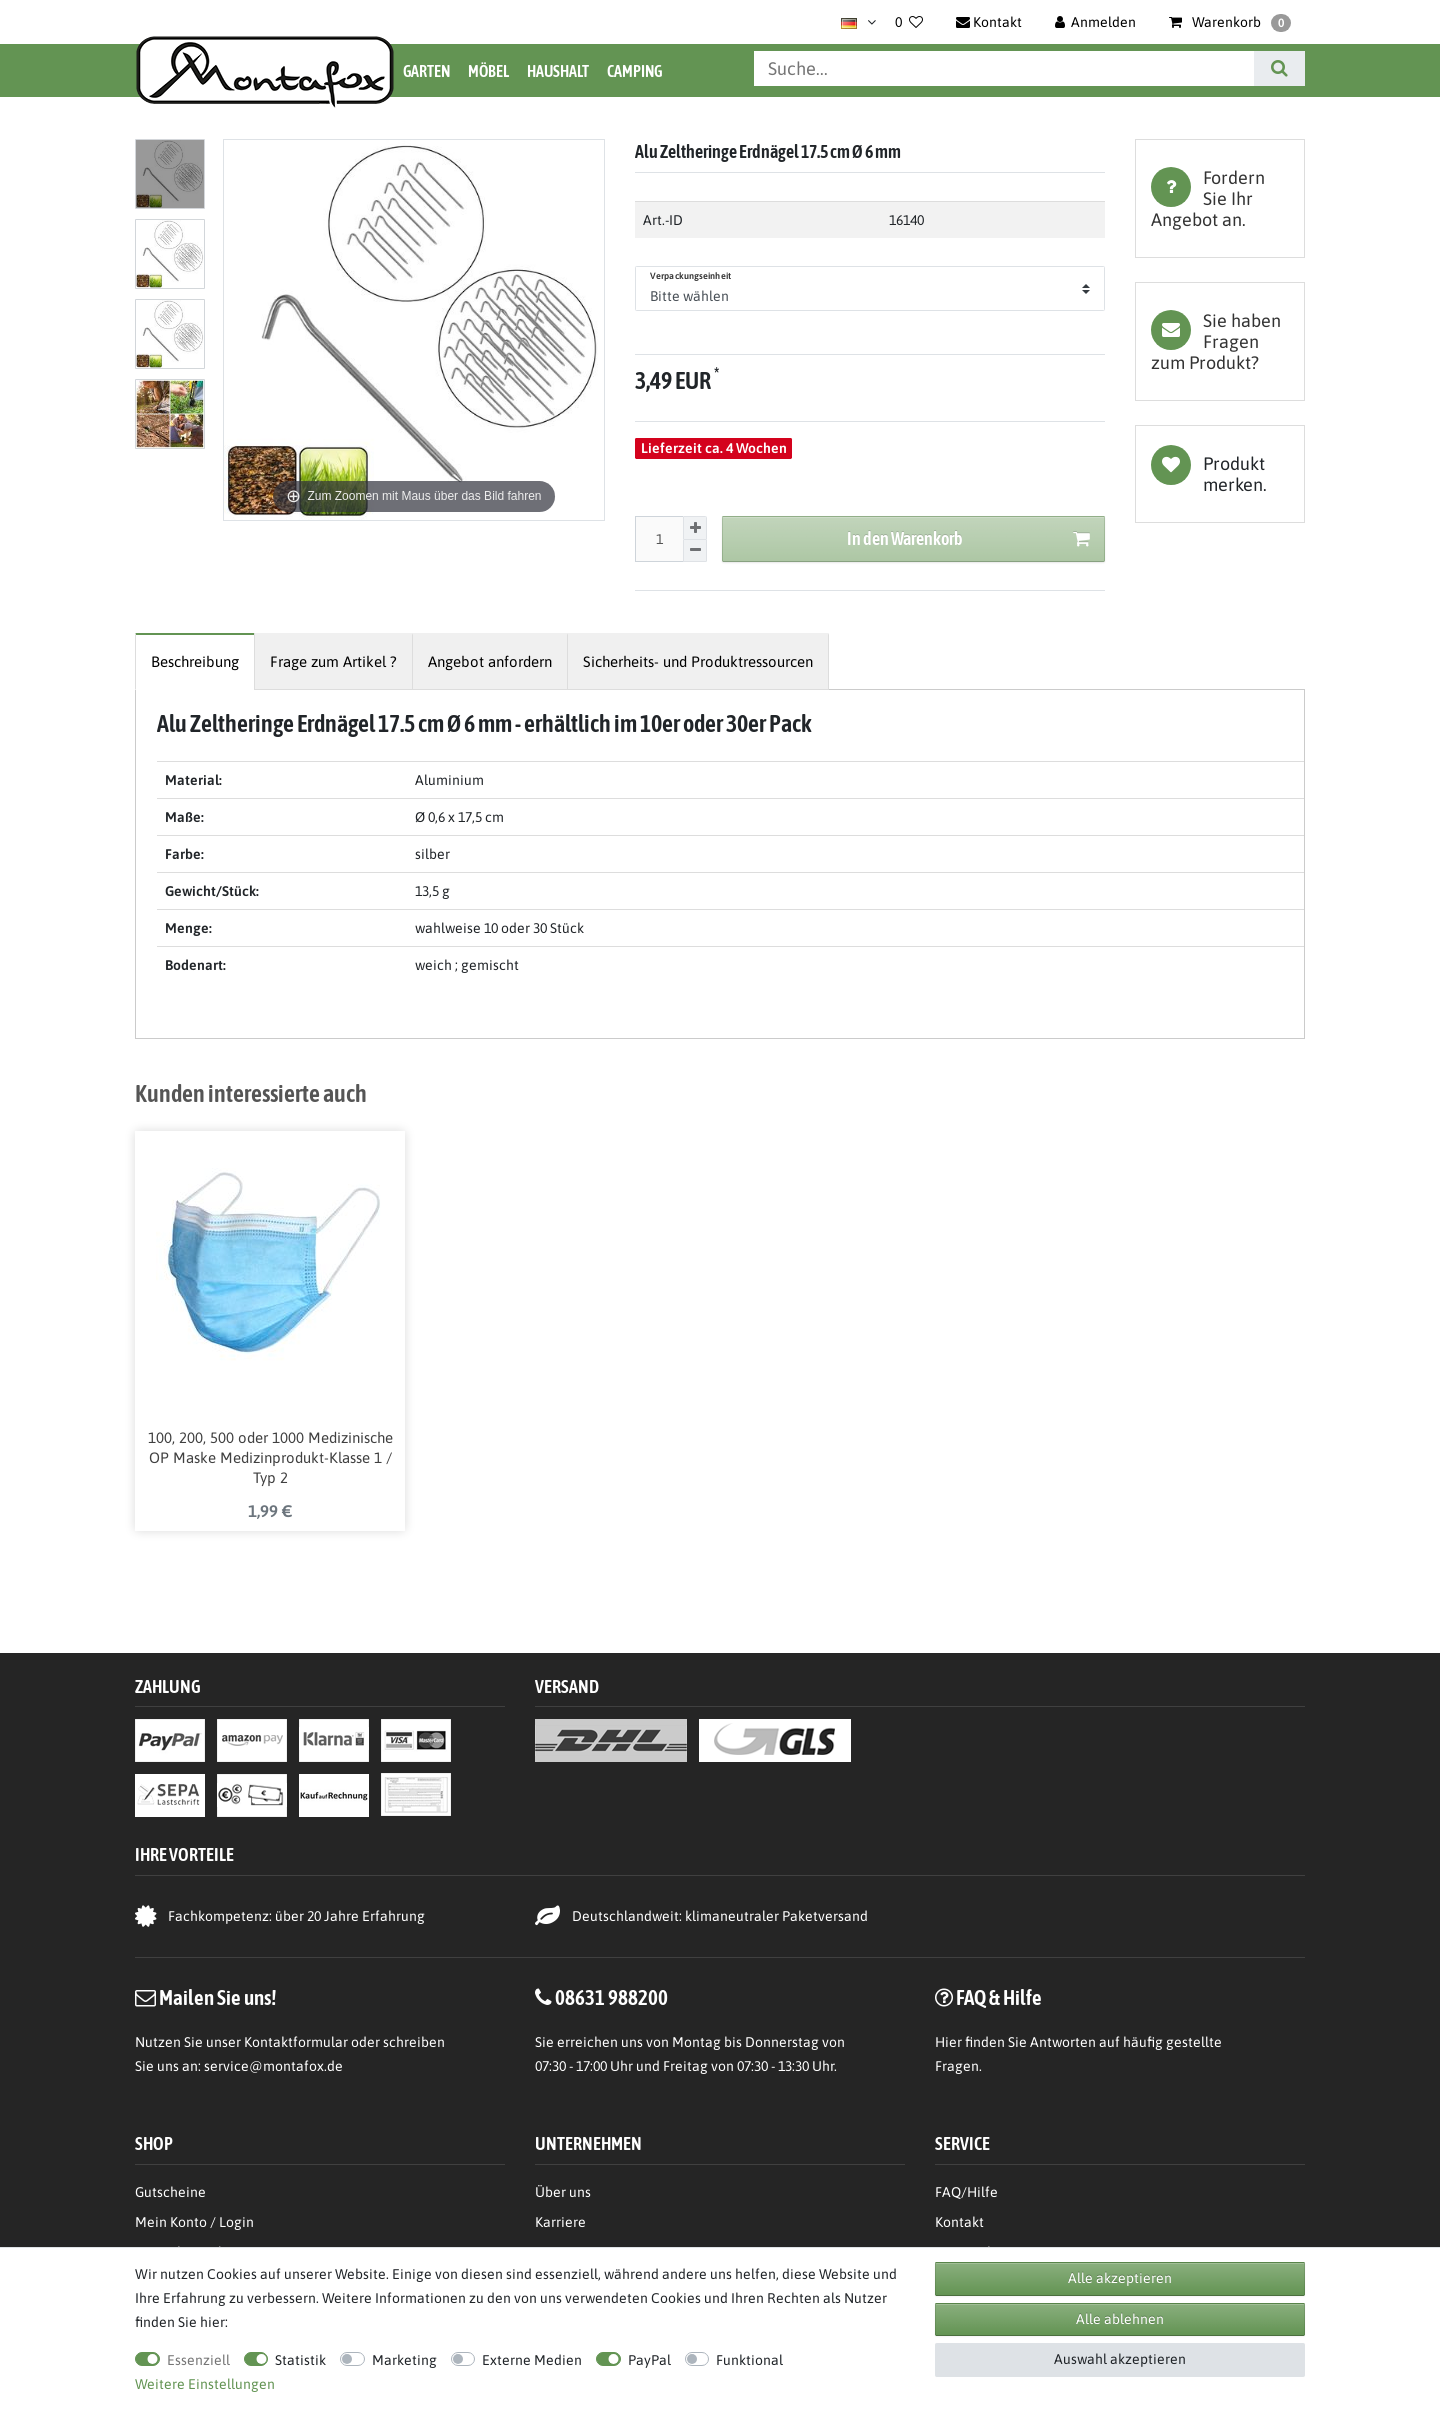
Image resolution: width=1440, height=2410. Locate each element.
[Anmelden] (1096, 22)
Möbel (488, 71)
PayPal (649, 2360)
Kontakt (959, 2222)
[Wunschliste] (909, 22)
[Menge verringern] (695, 551)
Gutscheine (170, 2192)
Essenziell (198, 2360)
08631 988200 (611, 1997)
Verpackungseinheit (690, 276)
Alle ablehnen (1120, 2319)
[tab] (1220, 198)
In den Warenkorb (968, 539)
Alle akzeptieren (1120, 2278)
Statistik (300, 2360)
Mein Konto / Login (194, 2222)
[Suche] (1279, 68)
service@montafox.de (273, 2066)
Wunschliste (1220, 474)
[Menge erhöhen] (695, 528)
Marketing (404, 2360)
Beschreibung (195, 661)
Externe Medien (532, 2360)
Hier (948, 2042)
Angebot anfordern (490, 661)
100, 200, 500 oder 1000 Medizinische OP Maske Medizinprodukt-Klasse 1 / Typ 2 (270, 1457)
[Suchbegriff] (1004, 68)
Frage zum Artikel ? (333, 661)
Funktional (749, 2360)
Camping (634, 71)
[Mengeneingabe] (659, 539)
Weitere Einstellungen (205, 2384)
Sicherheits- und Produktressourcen (698, 661)
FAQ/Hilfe (966, 2192)
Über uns (563, 2192)
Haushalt (558, 71)
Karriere (560, 2222)
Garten (426, 71)
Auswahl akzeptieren (1120, 2359)
